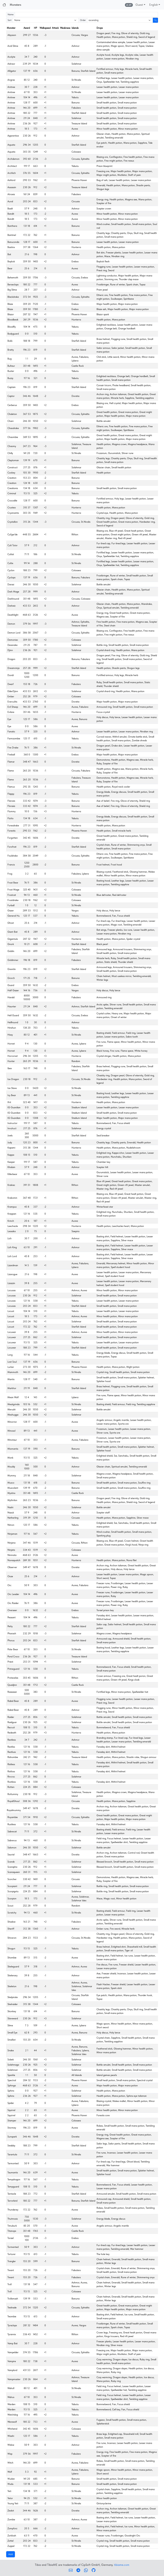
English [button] (153, 4)
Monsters (15, 4)
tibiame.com (121, 2564)
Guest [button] (139, 4)
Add (10, 2554)
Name (10, 14)
